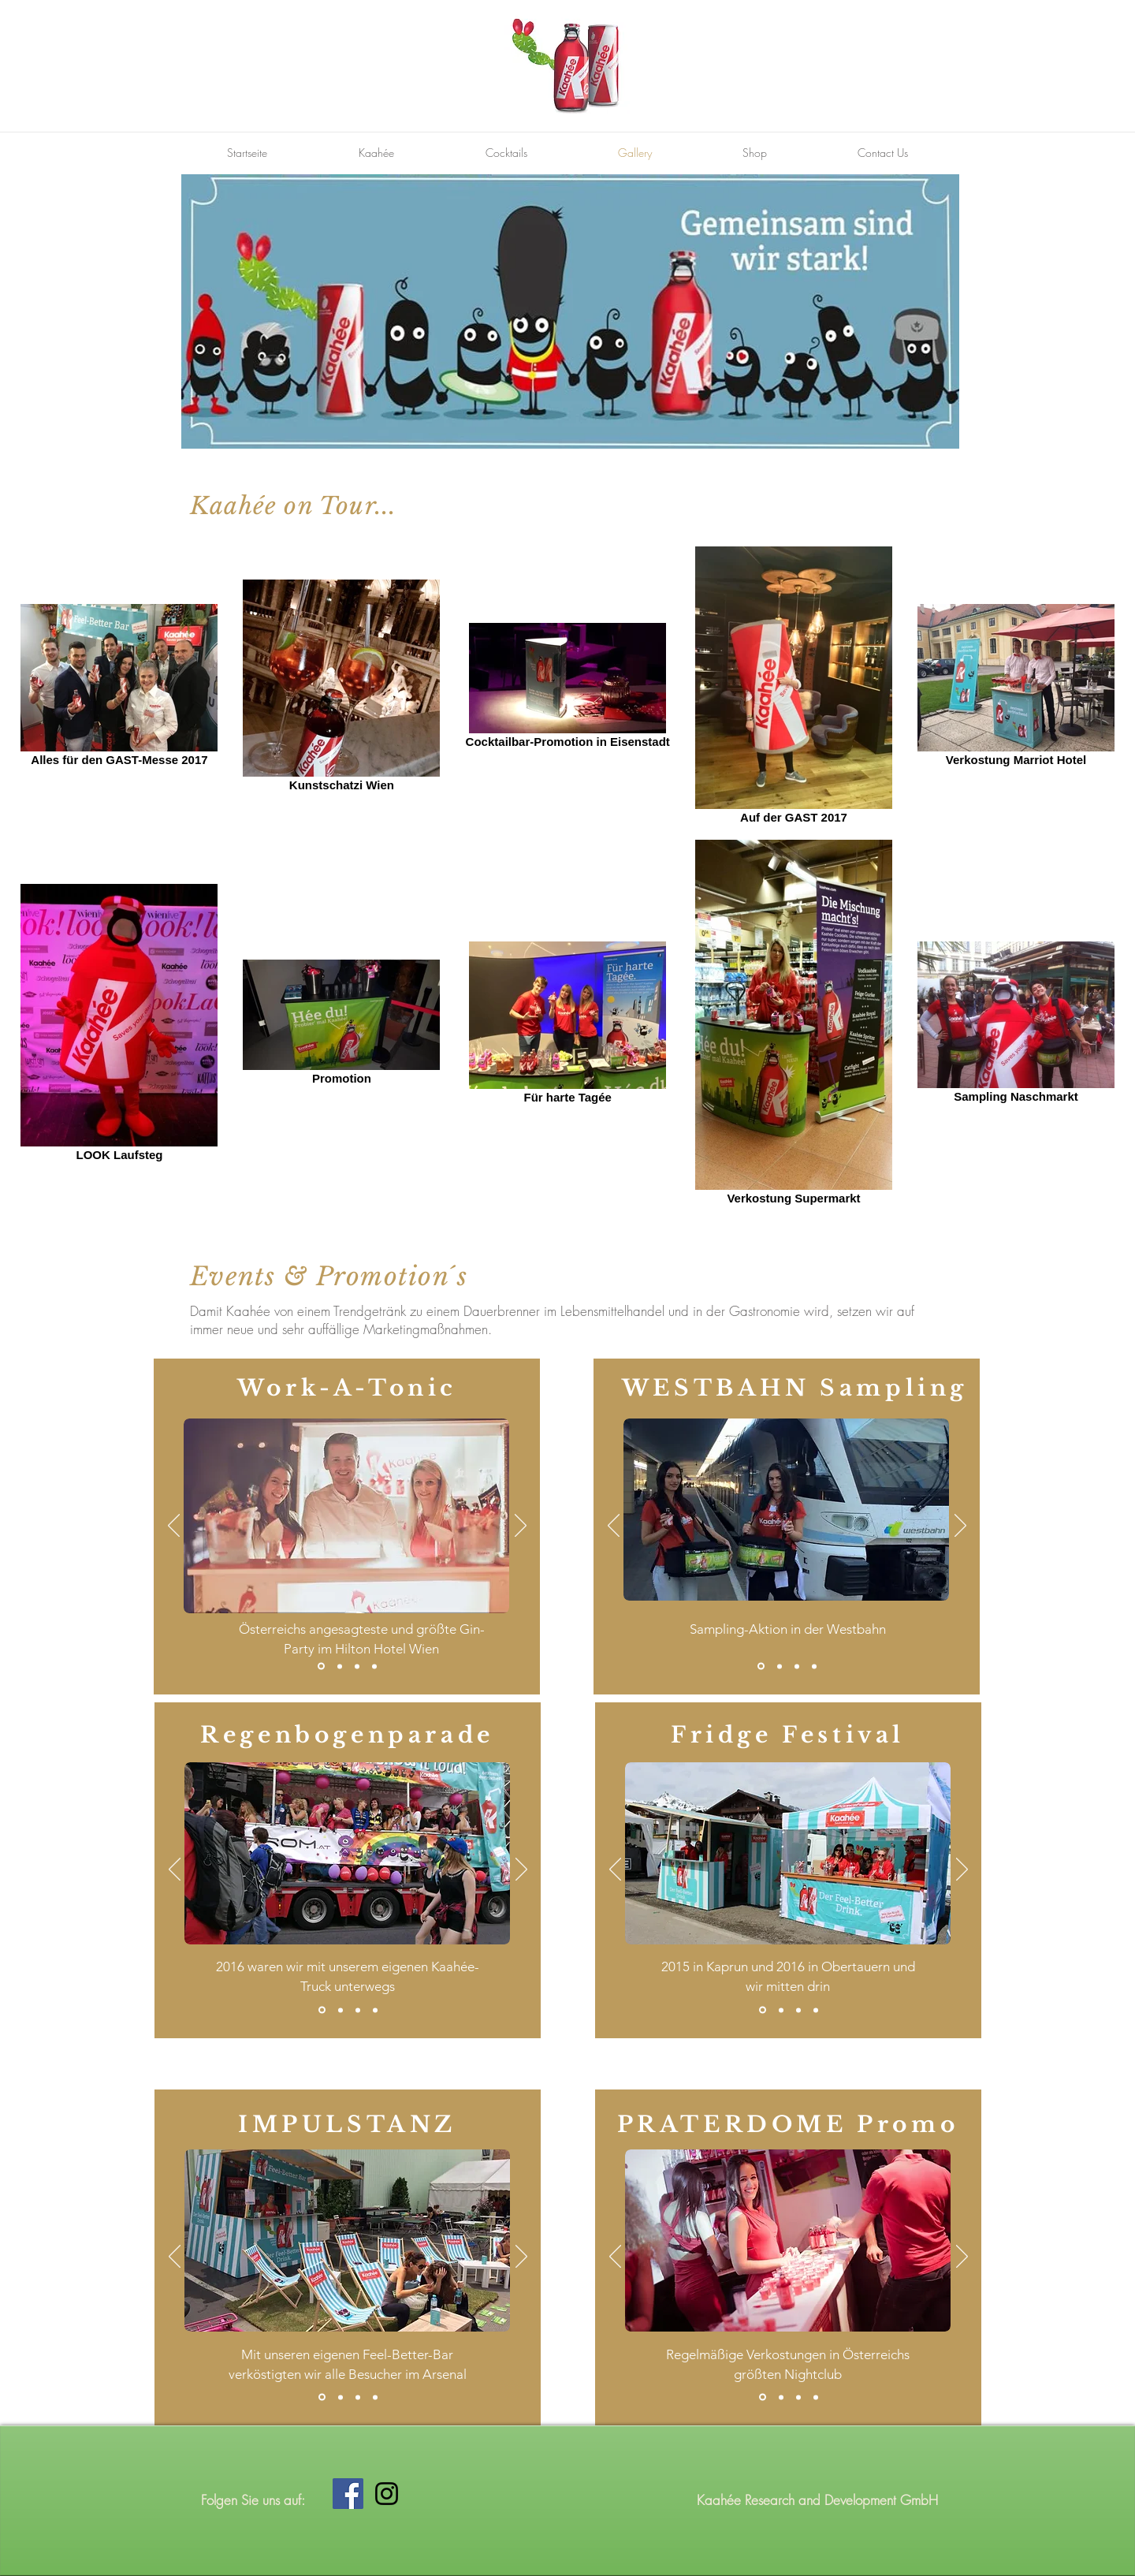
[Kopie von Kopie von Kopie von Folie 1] (374, 1666)
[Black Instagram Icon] (386, 2493)
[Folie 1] (321, 1666)
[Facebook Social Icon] (348, 2493)
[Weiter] (521, 1526)
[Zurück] (174, 1526)
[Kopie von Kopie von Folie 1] (357, 1666)
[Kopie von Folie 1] (339, 1666)
